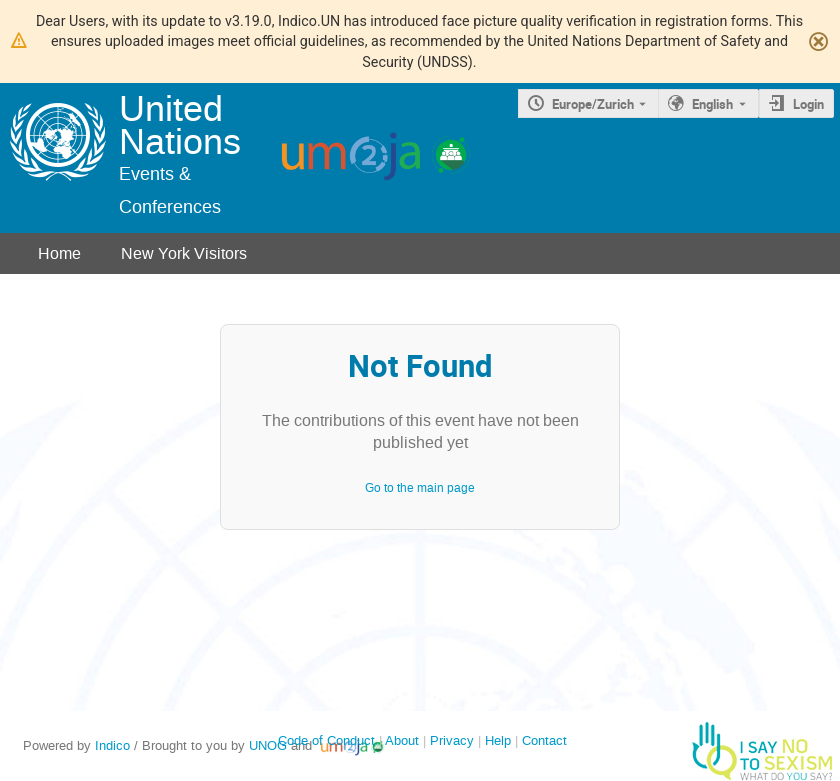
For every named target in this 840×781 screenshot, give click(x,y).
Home (59, 253)
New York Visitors (184, 253)
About (402, 740)
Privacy (452, 740)
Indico (112, 745)
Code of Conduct (326, 740)
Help (498, 740)
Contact (544, 740)
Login (808, 104)
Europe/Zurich (593, 104)
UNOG (268, 745)
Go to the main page (420, 488)
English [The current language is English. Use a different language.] (712, 104)
